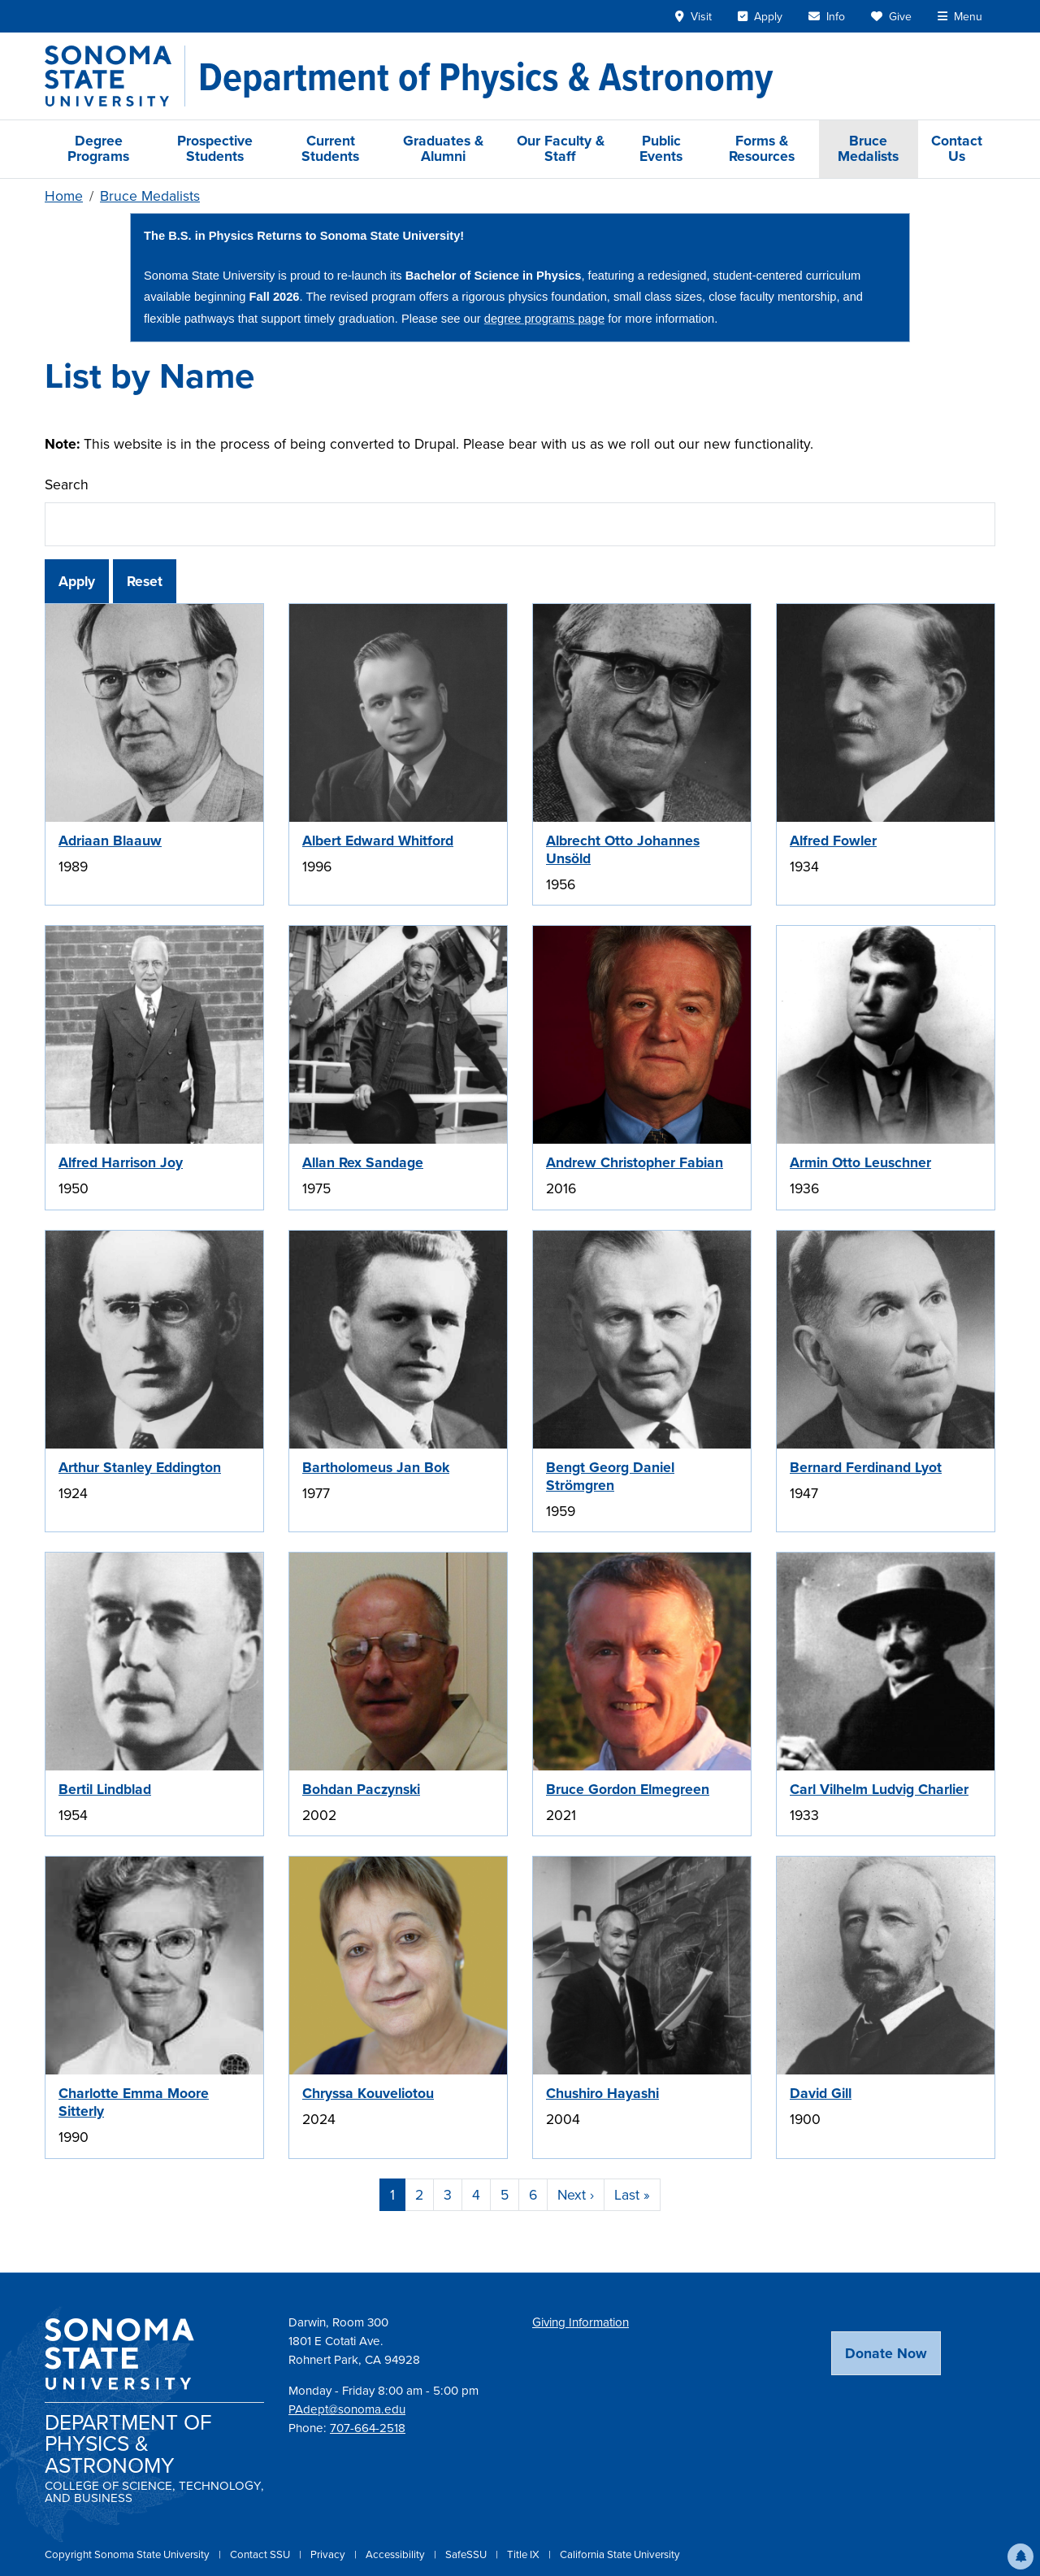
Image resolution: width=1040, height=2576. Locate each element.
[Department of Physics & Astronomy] (485, 76)
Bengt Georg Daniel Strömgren (610, 1476)
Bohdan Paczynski (361, 1789)
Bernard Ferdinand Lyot (866, 1467)
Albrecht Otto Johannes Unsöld (623, 849)
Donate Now (886, 2353)
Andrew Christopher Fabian (634, 1162)
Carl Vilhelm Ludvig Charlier (879, 1789)
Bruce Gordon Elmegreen (627, 1789)
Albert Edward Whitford (377, 840)
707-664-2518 (367, 2428)
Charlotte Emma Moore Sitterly (133, 2102)
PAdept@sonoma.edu (346, 2409)
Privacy (329, 2554)
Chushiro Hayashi (602, 2093)
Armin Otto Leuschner (860, 1162)
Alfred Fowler (833, 840)
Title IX (524, 2554)
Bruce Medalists (868, 148)
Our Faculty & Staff (560, 148)
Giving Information (580, 2322)
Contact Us (956, 148)
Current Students (330, 148)
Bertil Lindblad (104, 1789)
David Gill (821, 2093)
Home (64, 195)
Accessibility (396, 2554)
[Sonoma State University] (115, 76)
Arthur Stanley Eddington (139, 1467)
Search (67, 484)
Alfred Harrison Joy (120, 1162)
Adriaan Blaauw (110, 840)
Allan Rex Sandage (362, 1162)
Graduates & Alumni (443, 148)
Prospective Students (215, 148)
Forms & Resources (762, 148)
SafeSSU (467, 2554)
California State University (620, 2554)
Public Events (660, 148)
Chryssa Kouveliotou (368, 2093)
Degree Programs (98, 148)
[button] (1021, 2556)
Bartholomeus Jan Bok (375, 1467)
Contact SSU (261, 2554)
